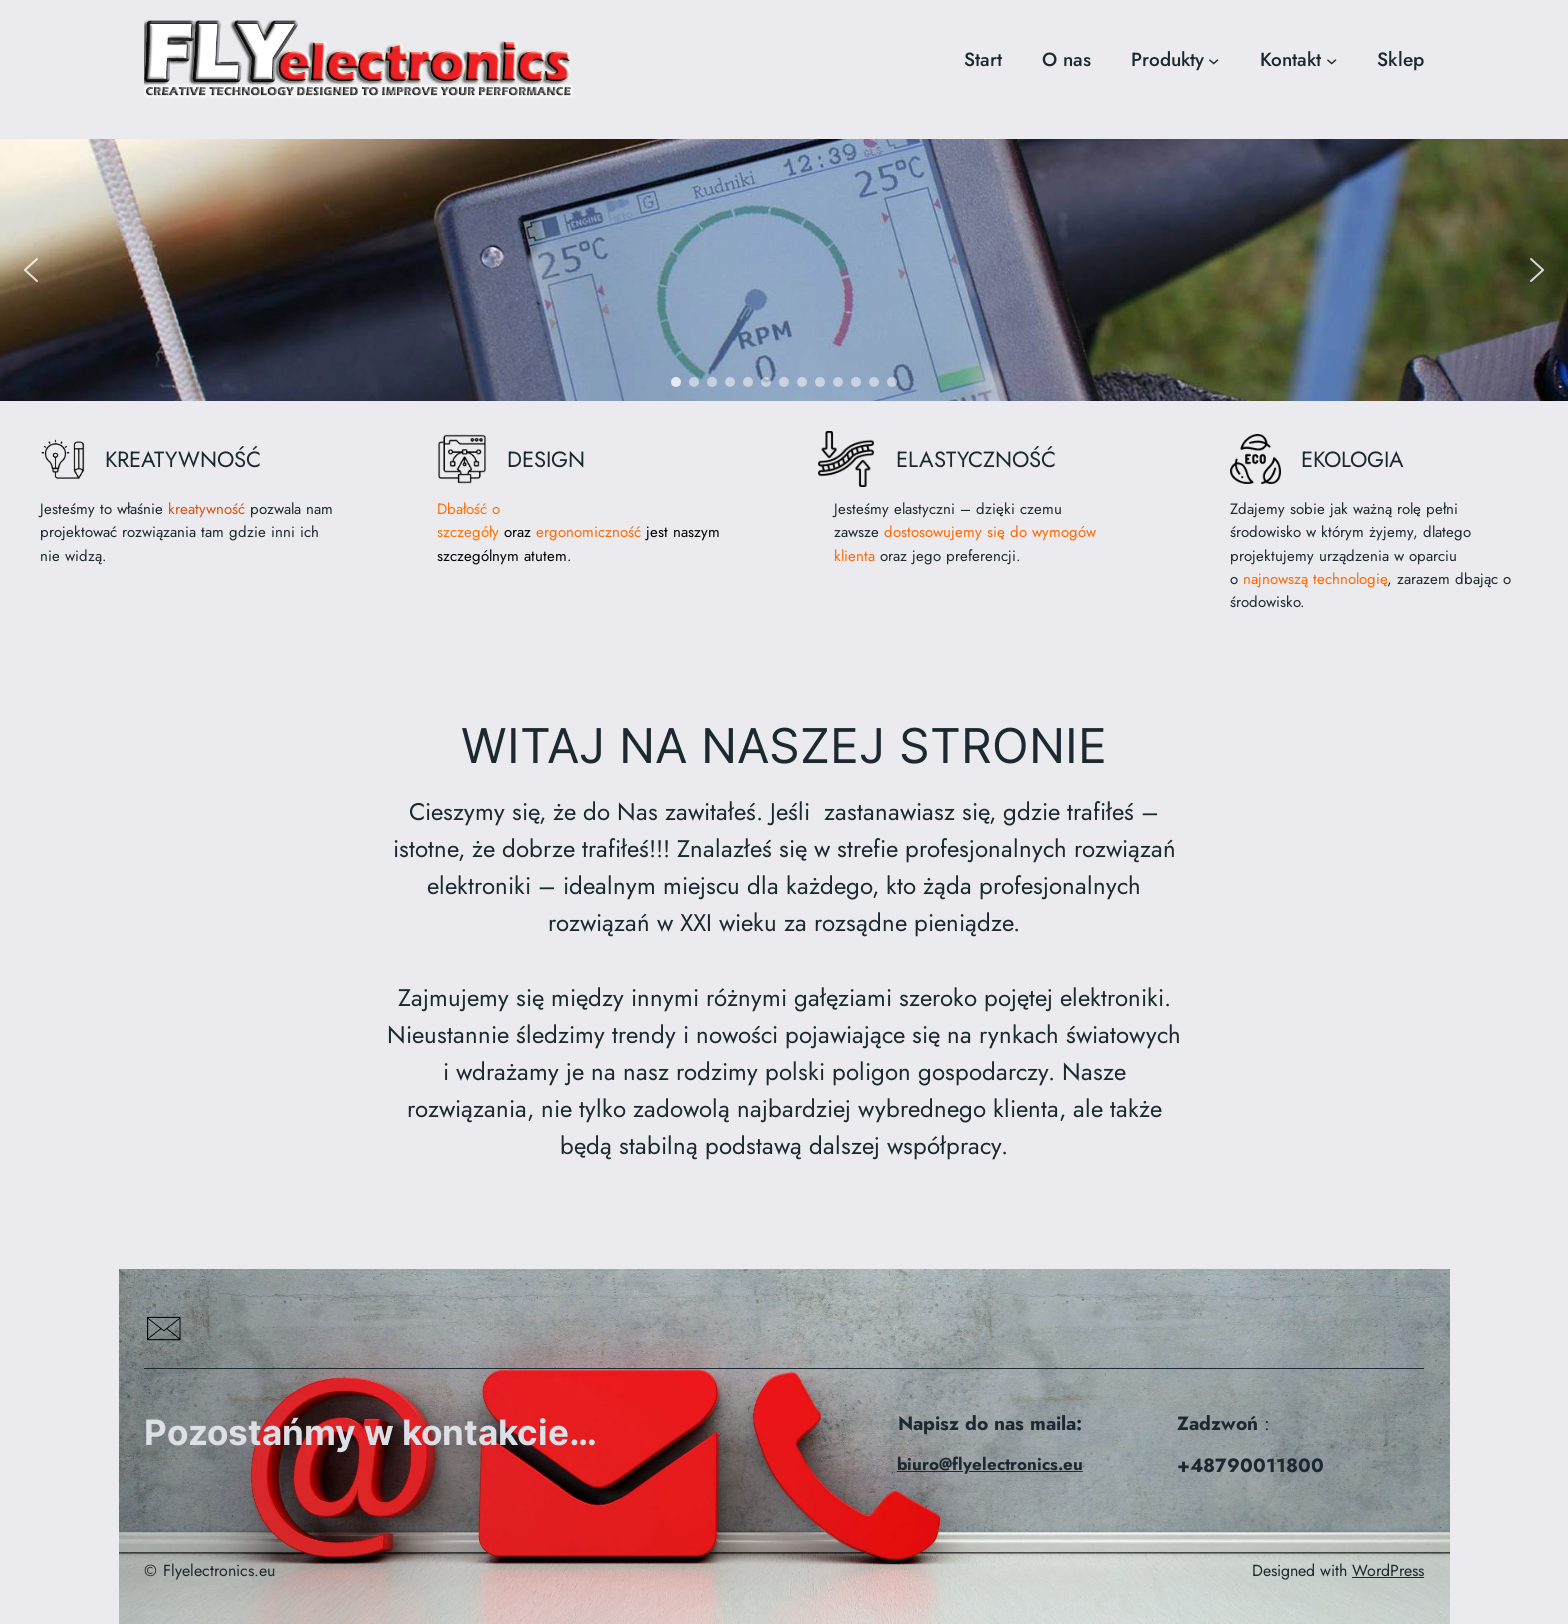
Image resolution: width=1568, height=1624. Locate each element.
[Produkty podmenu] (1213, 59)
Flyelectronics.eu (219, 1570)
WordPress (1388, 1570)
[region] (784, 269)
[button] (31, 270)
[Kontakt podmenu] (1331, 59)
